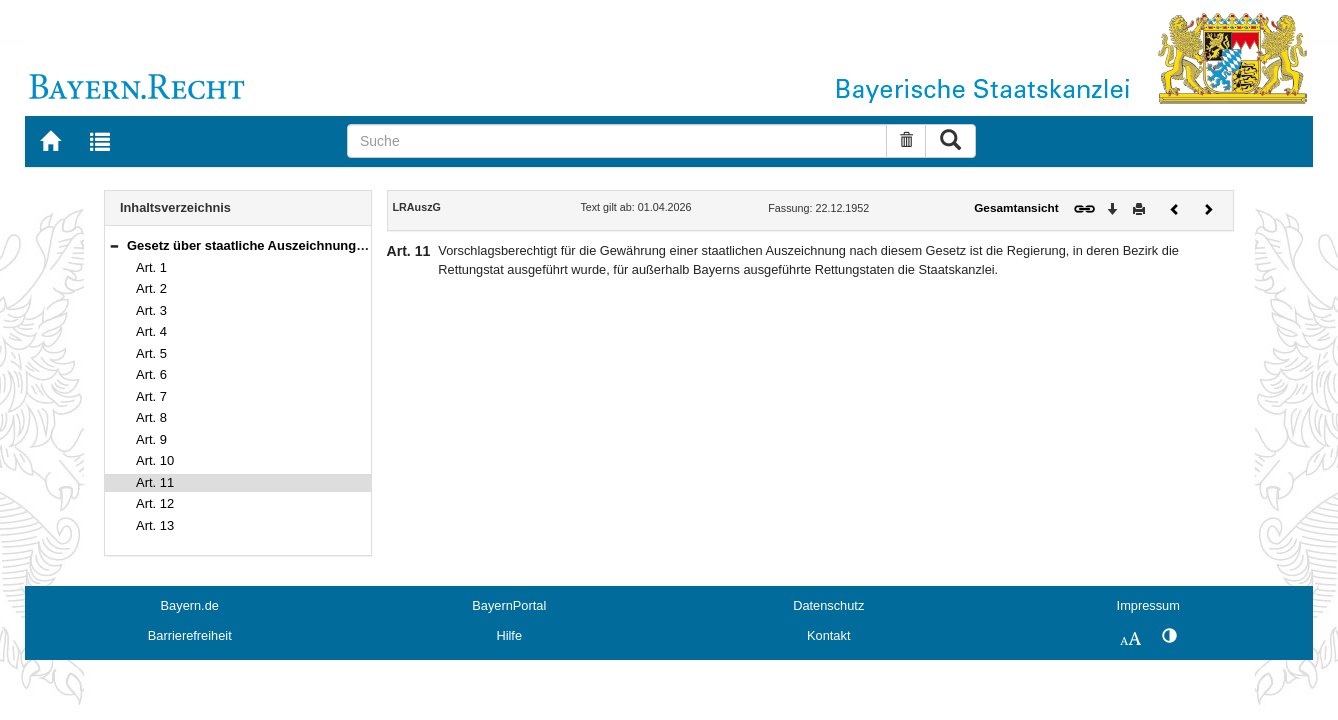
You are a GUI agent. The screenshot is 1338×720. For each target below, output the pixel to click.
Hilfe (509, 635)
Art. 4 (151, 331)
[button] (114, 245)
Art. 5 (151, 353)
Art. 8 (151, 417)
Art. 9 (151, 439)
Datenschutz (828, 605)
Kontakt (828, 635)
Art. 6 (151, 374)
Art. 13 (155, 525)
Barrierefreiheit (190, 635)
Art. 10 (155, 460)
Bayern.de (190, 605)
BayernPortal (509, 605)
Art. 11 (155, 482)
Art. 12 (155, 503)
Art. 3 (151, 310)
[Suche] (617, 141)
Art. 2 (151, 288)
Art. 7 (151, 396)
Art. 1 (151, 267)
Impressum (1148, 605)
